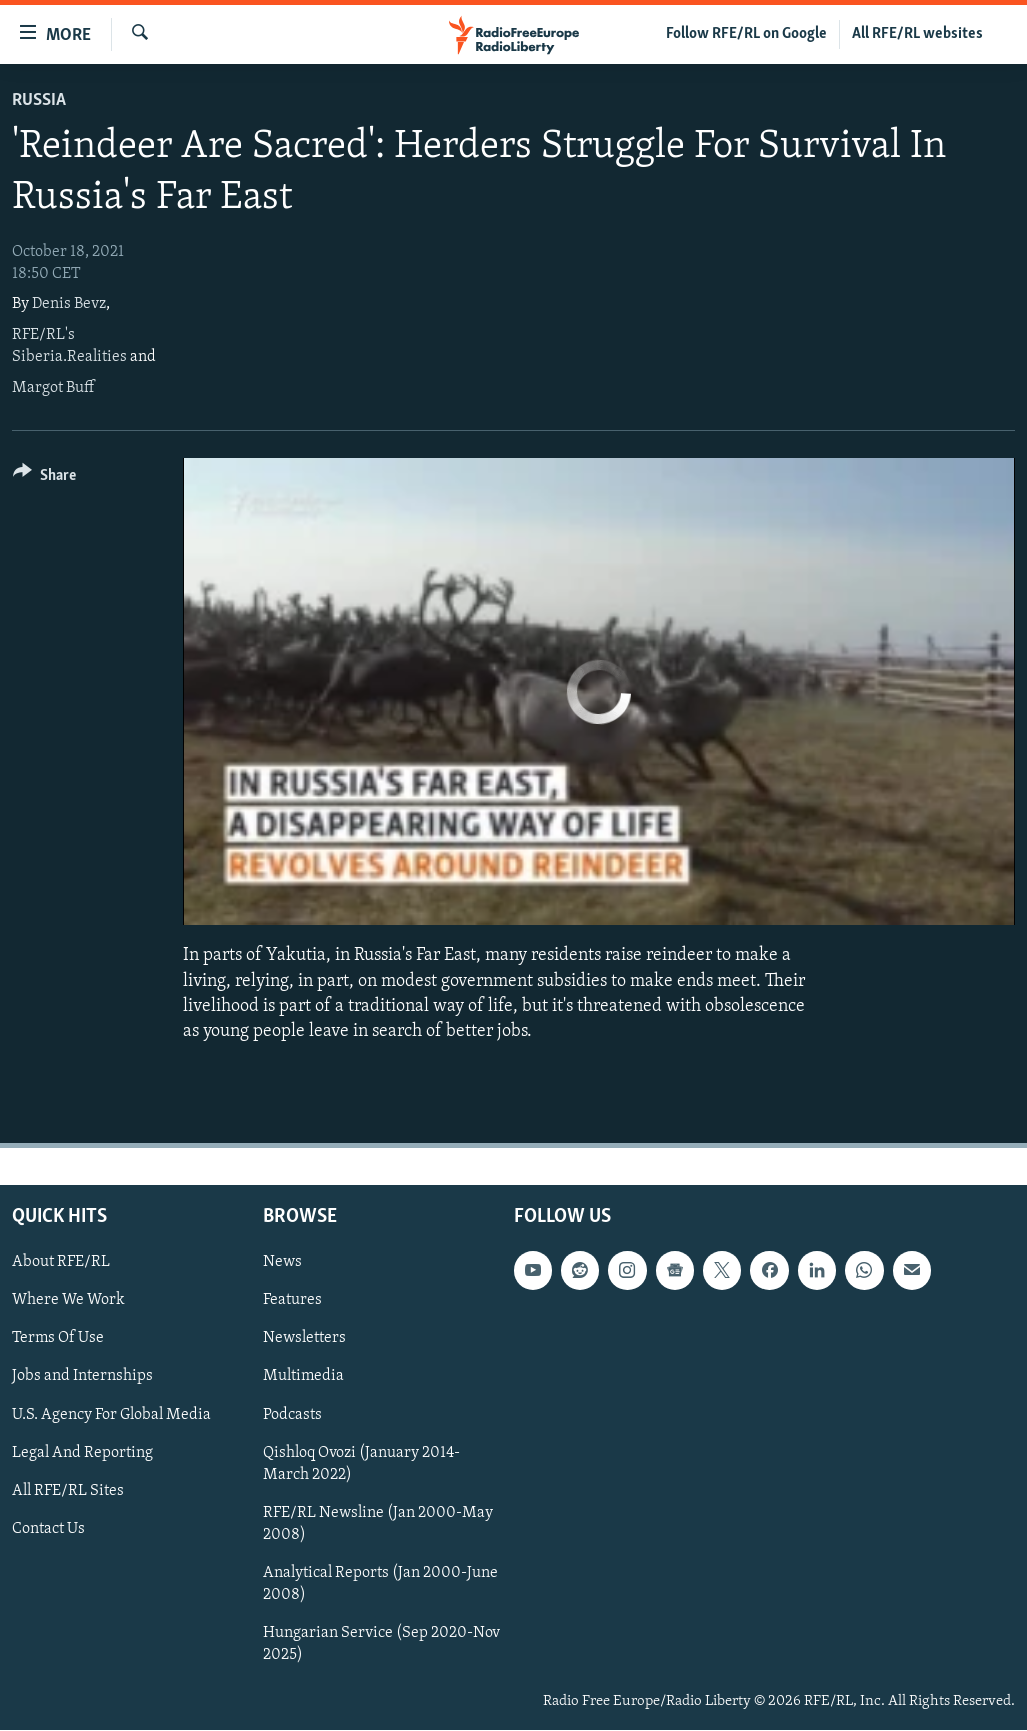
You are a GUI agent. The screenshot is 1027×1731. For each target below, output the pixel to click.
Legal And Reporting (82, 1453)
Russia (39, 100)
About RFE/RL (61, 1263)
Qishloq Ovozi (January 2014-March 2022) (361, 1464)
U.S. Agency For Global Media (111, 1415)
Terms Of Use (58, 1339)
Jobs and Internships (82, 1377)
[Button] (44, 478)
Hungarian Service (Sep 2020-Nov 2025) (381, 1644)
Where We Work (68, 1301)
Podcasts (292, 1415)
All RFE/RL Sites (68, 1491)
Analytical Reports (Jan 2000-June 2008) (380, 1584)
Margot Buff (53, 388)
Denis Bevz (69, 304)
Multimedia (303, 1377)
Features (292, 1301)
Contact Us (48, 1529)
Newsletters (304, 1339)
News (282, 1263)
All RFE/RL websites (917, 34)
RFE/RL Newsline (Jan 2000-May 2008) (378, 1524)
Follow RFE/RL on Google (746, 34)
